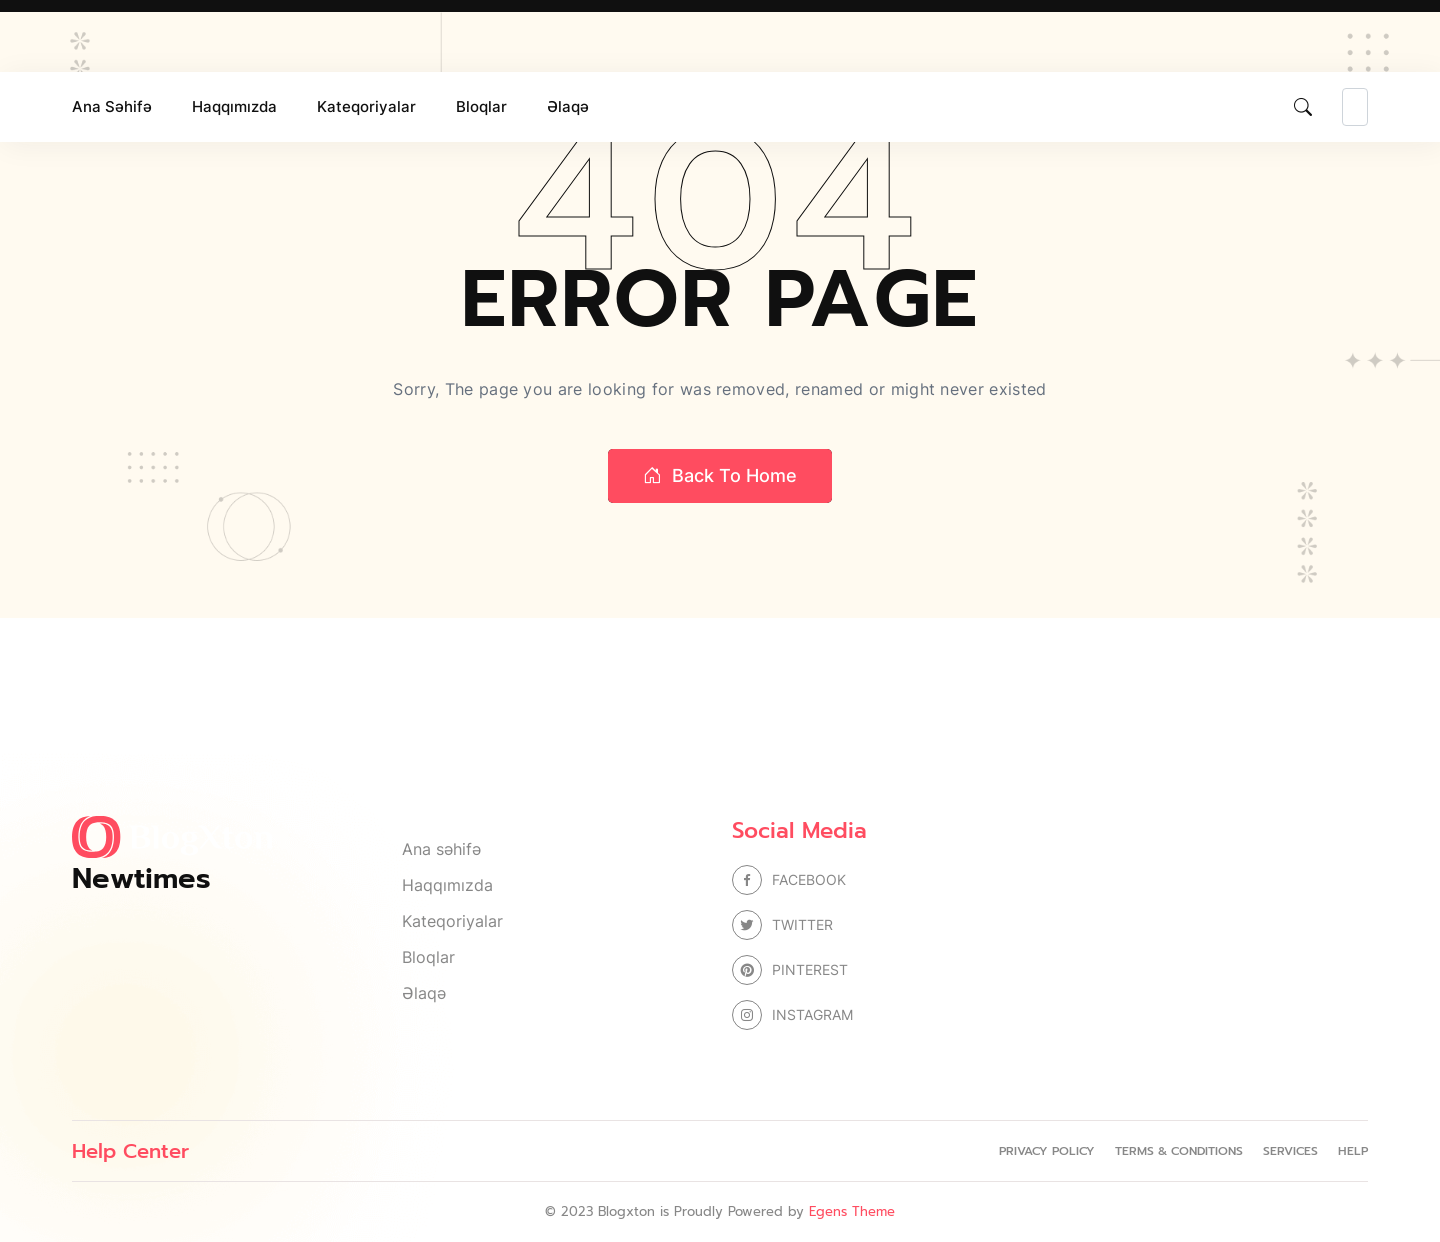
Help (1353, 1151)
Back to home (720, 476)
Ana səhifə (112, 106)
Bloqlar (481, 106)
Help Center (130, 1151)
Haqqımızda (234, 106)
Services (1290, 1151)
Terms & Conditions (1179, 1151)
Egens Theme (852, 1211)
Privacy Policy (1047, 1151)
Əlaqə (568, 106)
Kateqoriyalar (366, 106)
